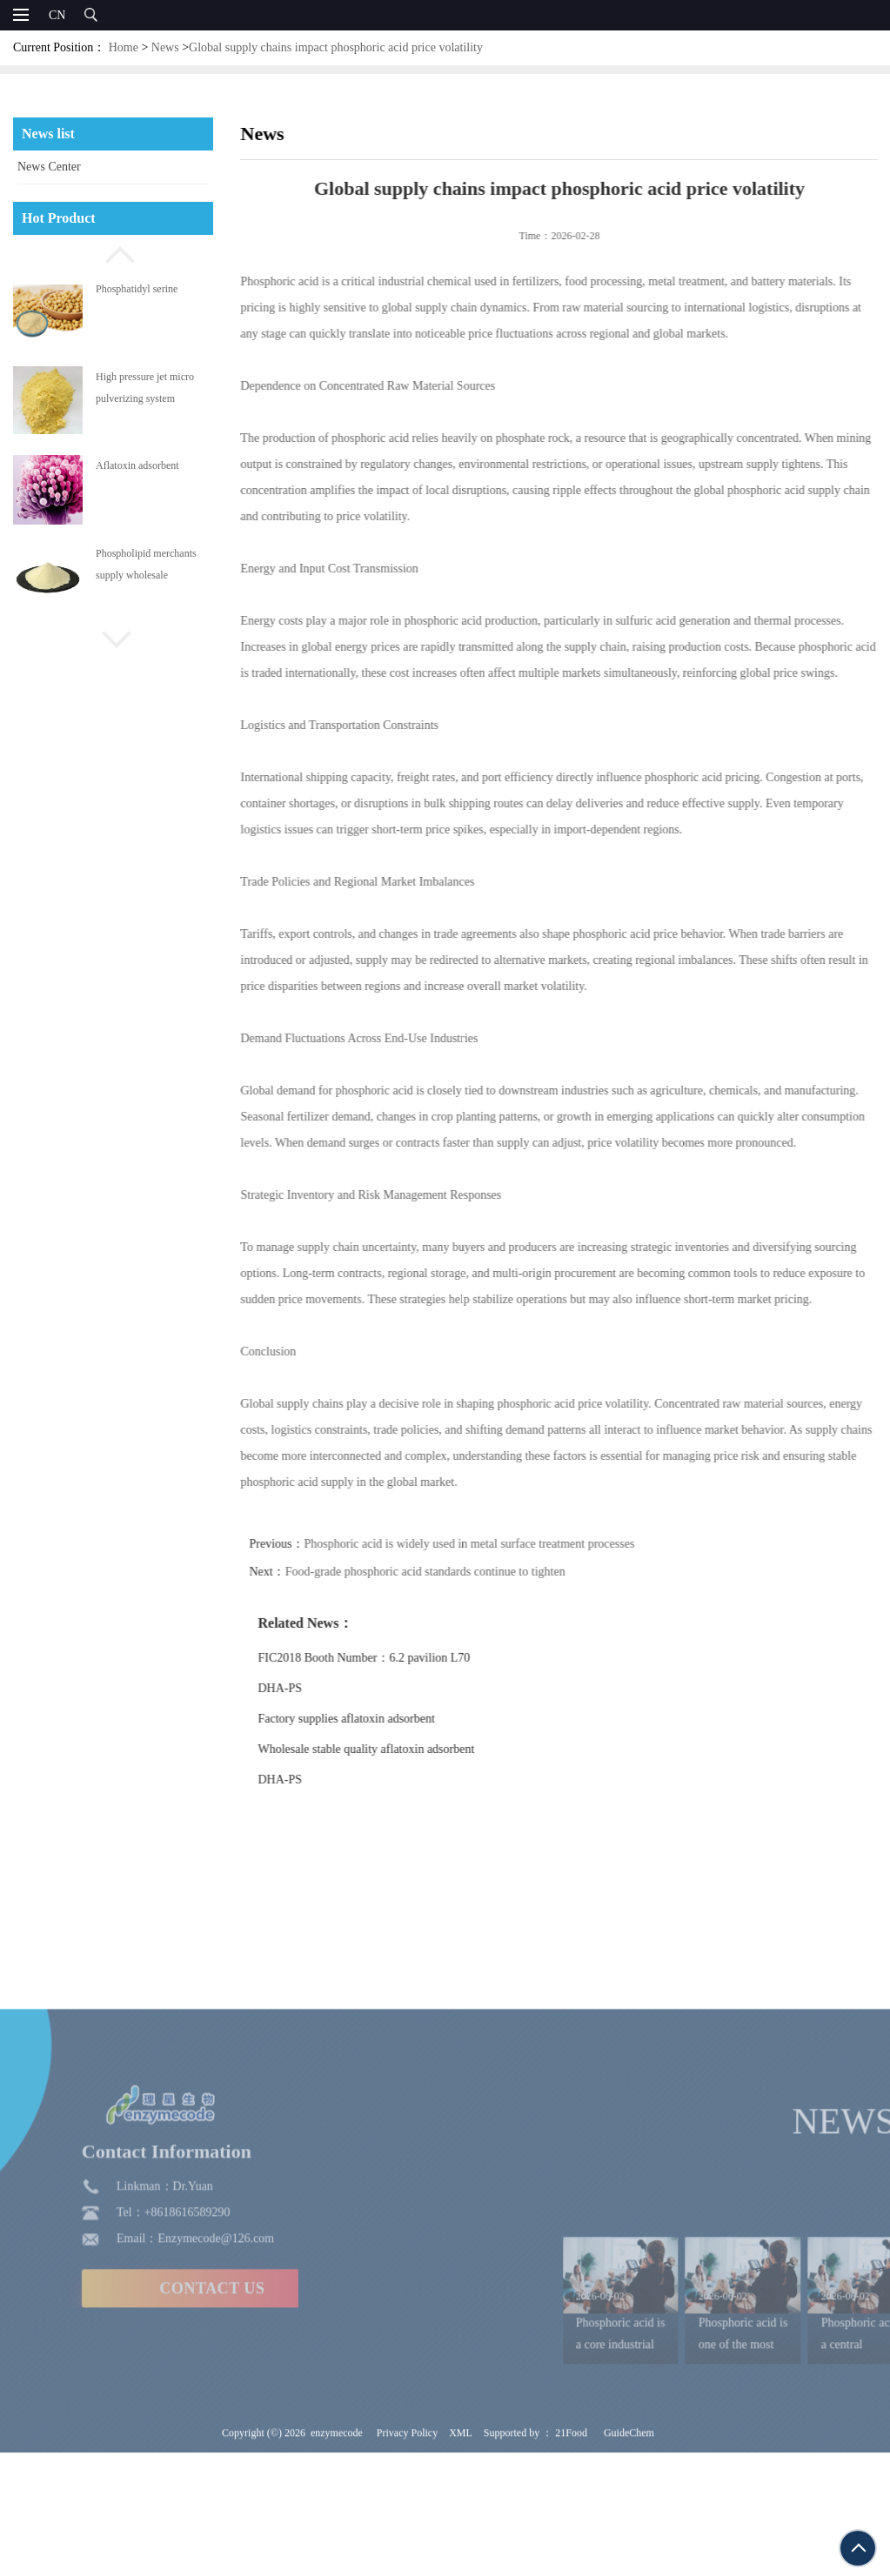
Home (123, 47)
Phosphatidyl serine (136, 289)
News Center (49, 166)
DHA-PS (313, 1688)
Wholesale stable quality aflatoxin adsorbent (399, 1749)
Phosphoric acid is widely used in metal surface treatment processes (503, 1543)
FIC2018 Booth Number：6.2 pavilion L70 (397, 1657)
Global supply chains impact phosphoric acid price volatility (336, 47)
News (165, 47)
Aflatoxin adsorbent (137, 465)
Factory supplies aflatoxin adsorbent (379, 1718)
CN (57, 15)
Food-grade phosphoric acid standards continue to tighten (458, 1571)
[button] (113, 252)
